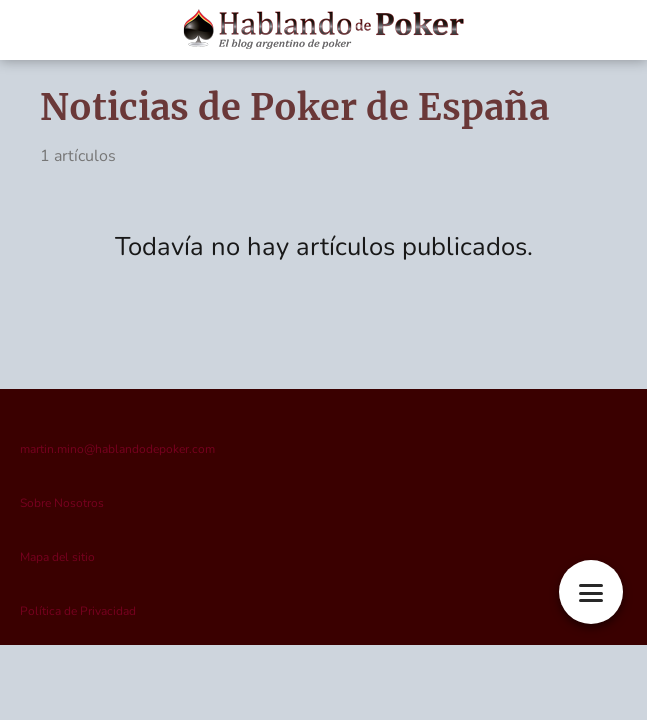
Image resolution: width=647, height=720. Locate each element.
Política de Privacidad (78, 611)
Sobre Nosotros (62, 503)
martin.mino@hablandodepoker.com (117, 449)
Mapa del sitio (57, 557)
